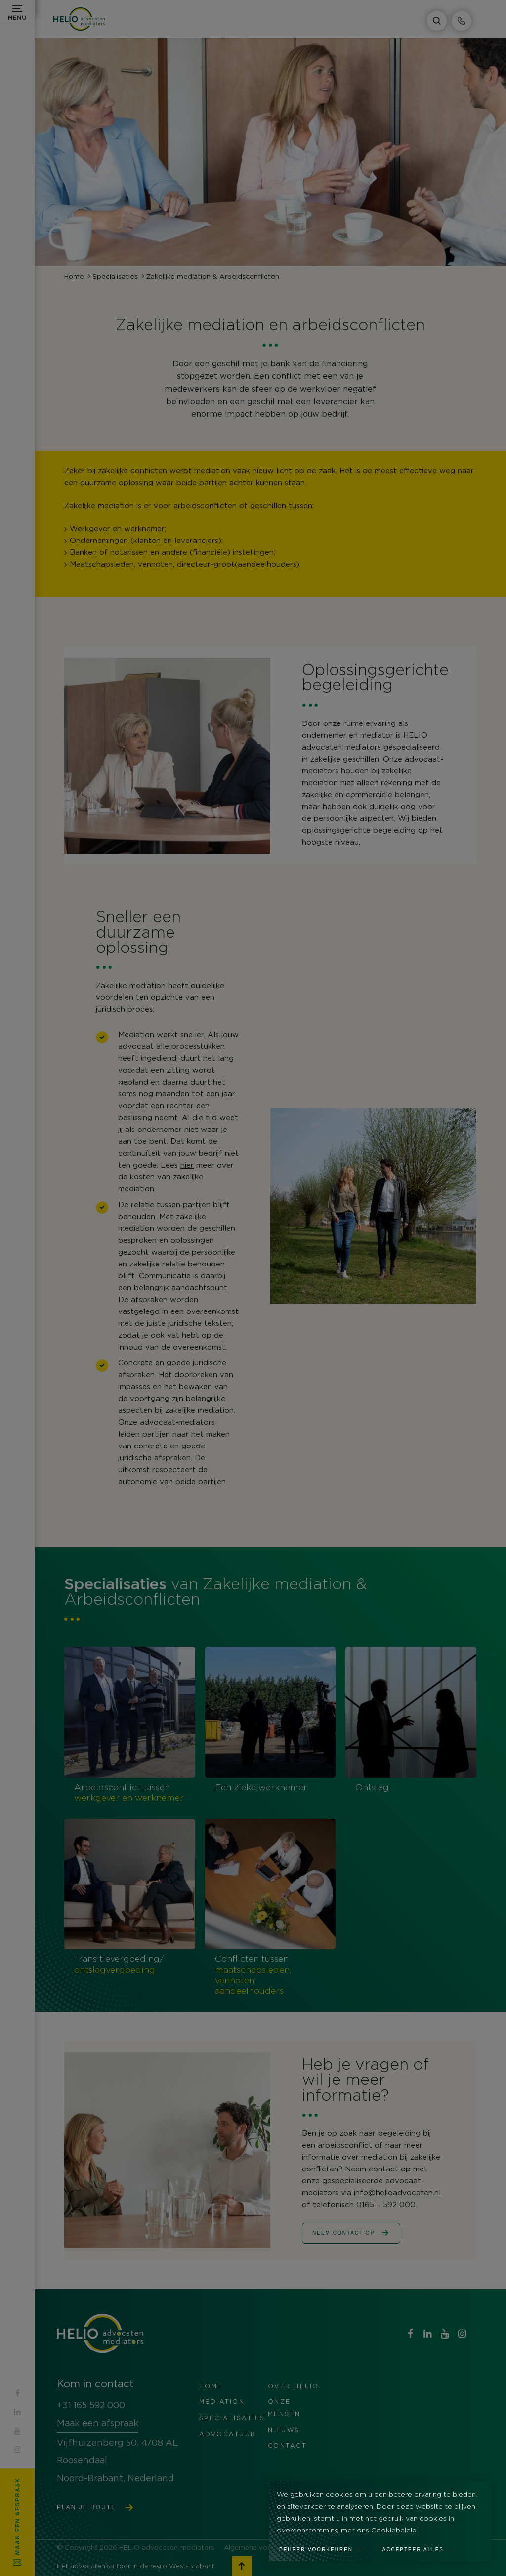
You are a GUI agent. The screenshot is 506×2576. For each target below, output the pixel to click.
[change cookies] (326, 2547)
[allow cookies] (423, 2547)
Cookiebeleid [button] (394, 2530)
